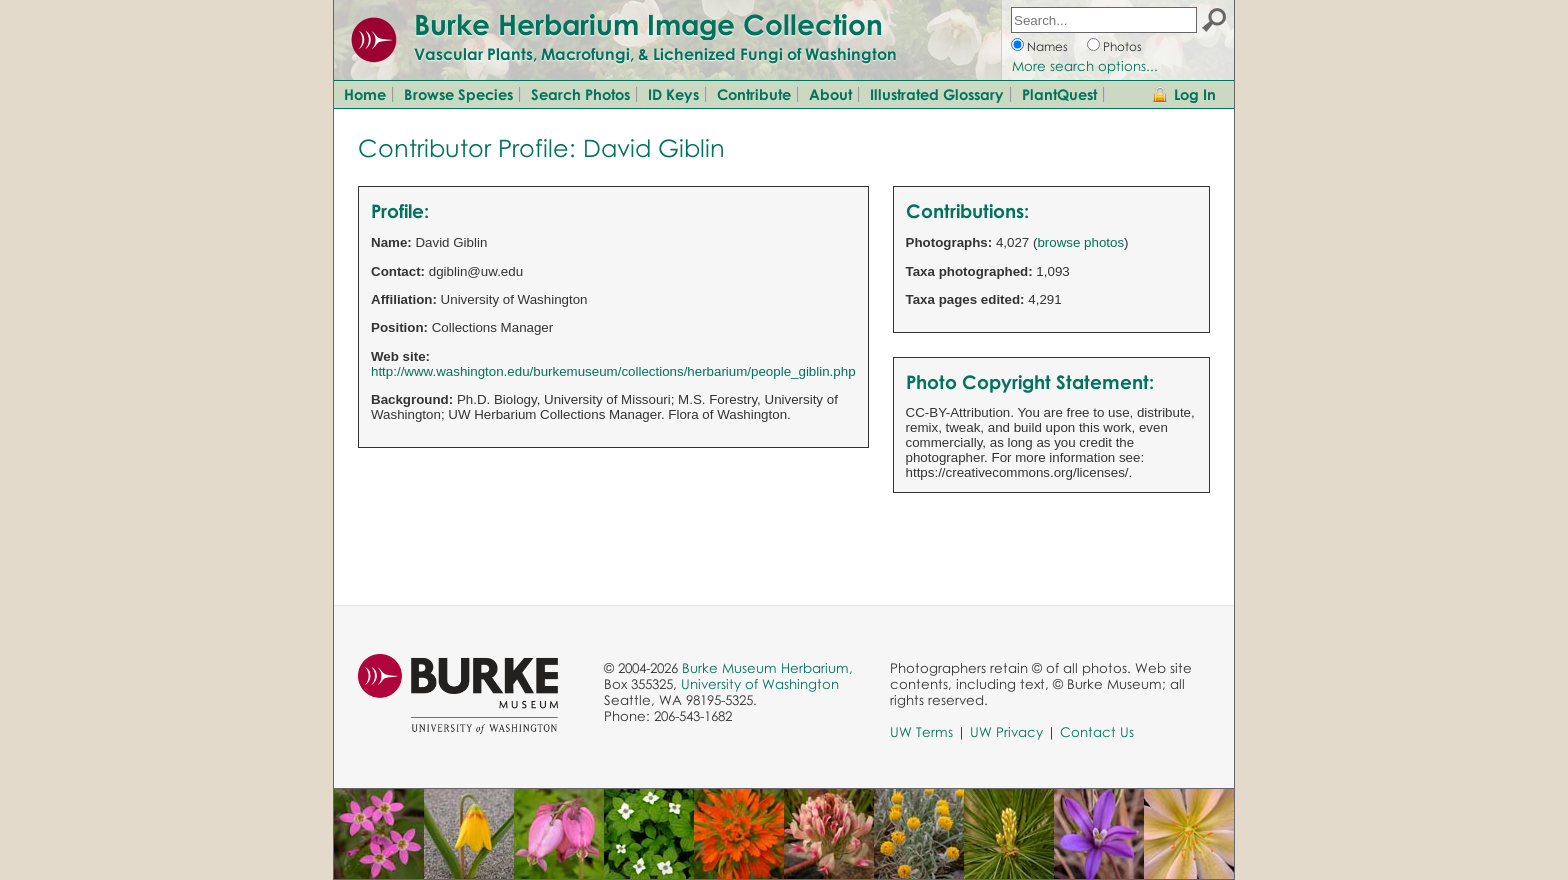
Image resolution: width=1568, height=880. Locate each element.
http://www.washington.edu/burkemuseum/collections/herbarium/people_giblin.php (613, 371)
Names (1047, 46)
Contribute (754, 94)
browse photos (1080, 242)
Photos (1122, 46)
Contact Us (1097, 732)
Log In (1195, 94)
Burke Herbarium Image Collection (648, 24)
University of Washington (760, 684)
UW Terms (921, 732)
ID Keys (673, 94)
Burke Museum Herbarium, (767, 668)
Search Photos (580, 94)
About (830, 94)
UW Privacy (1006, 732)
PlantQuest (1059, 94)
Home (365, 94)
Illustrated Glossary (937, 94)
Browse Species (458, 94)
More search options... (1085, 66)
